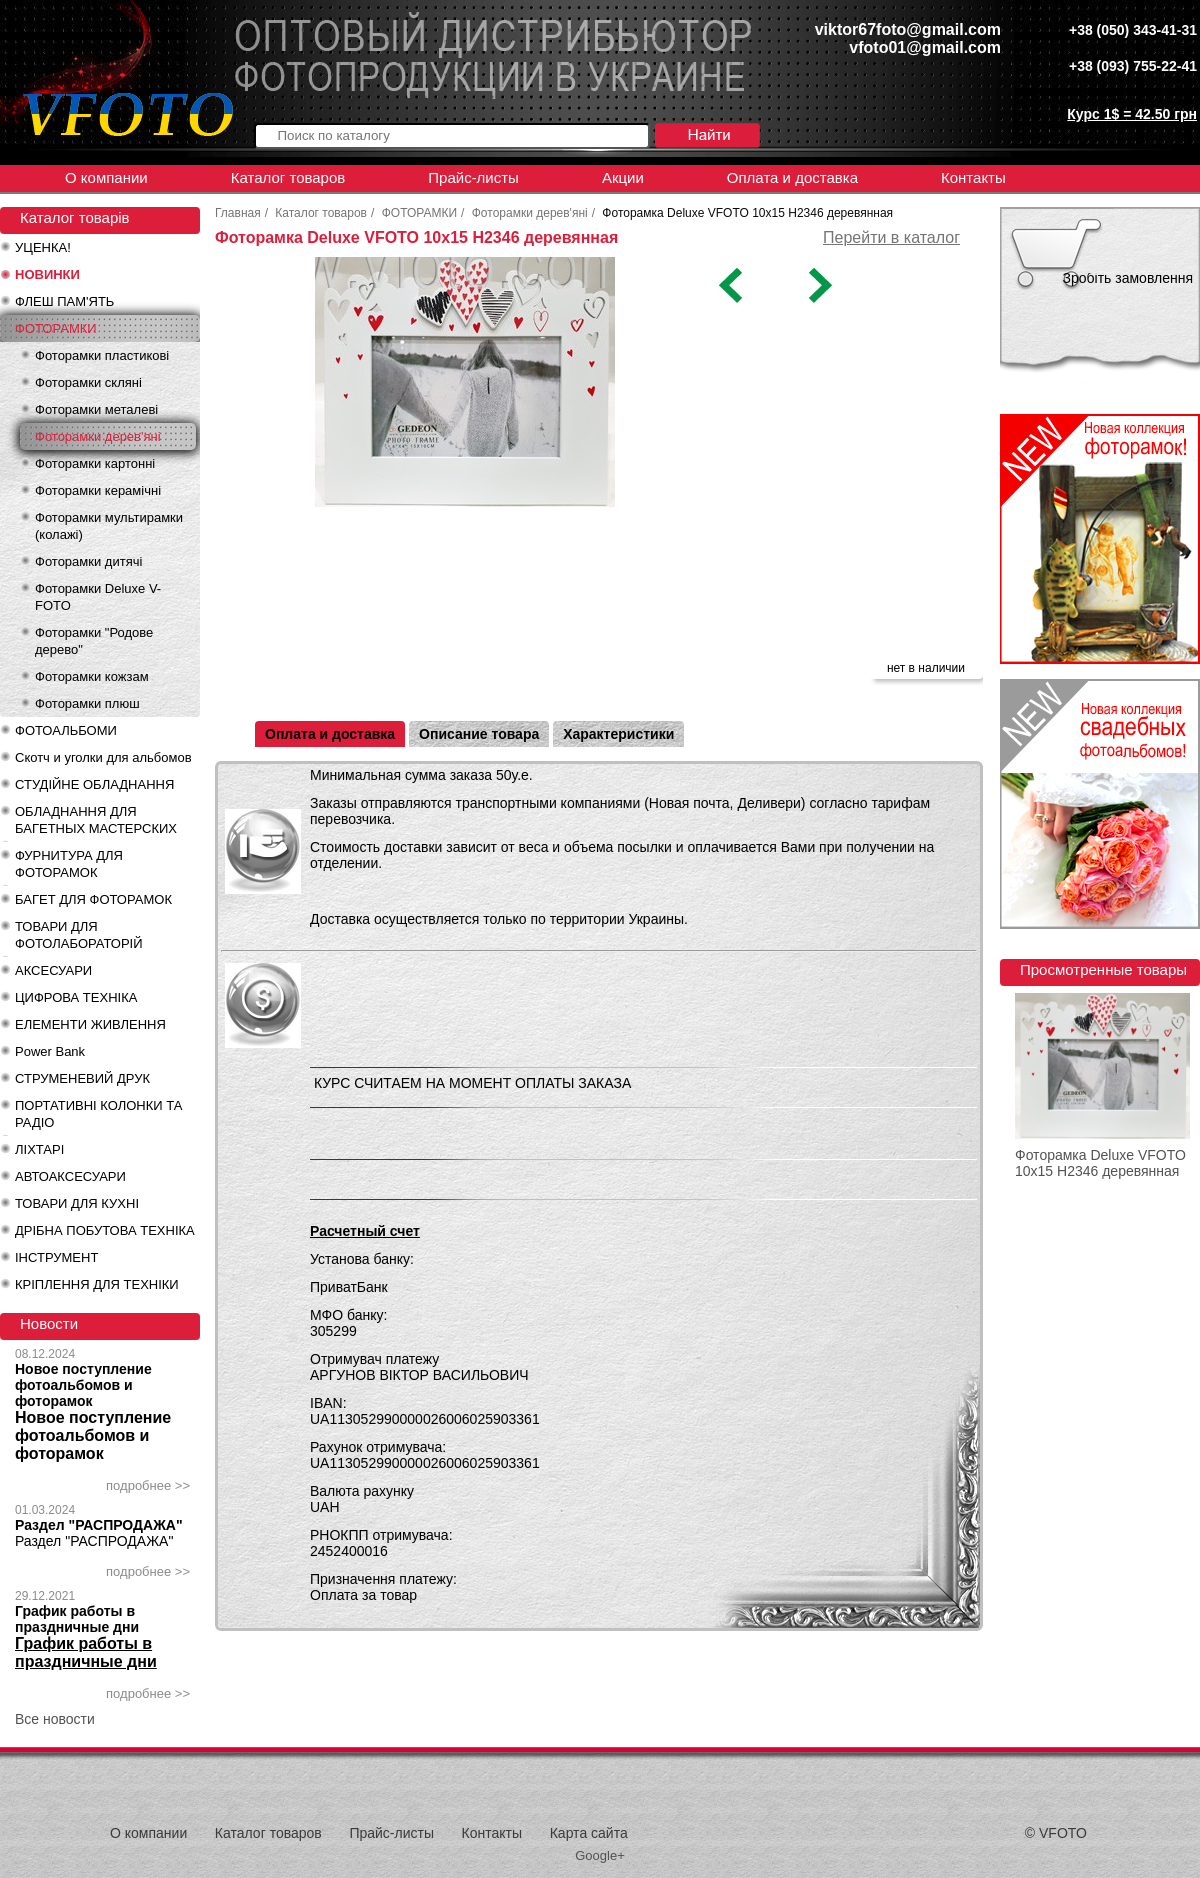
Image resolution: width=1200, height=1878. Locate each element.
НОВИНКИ (47, 274)
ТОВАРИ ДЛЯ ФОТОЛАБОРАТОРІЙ (79, 935)
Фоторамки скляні (88, 382)
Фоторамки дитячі (88, 561)
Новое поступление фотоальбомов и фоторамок (83, 1385)
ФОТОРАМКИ (56, 328)
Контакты (973, 177)
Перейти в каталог (891, 237)
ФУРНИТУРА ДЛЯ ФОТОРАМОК (69, 864)
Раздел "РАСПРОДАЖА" (99, 1525)
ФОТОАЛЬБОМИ (66, 730)
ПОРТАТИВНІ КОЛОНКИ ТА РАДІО (98, 1114)
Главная (238, 213)
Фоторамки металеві (96, 409)
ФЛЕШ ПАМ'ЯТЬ (64, 301)
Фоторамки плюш (87, 703)
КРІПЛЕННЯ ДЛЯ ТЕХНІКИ (97, 1284)
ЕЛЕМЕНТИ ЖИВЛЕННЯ (90, 1024)
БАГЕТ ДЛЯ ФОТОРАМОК (93, 899)
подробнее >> (148, 1485)
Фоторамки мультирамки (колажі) (109, 526)
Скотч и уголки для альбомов (103, 757)
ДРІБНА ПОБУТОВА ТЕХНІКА (105, 1230)
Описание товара (479, 734)
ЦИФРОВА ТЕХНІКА (76, 997)
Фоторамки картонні (95, 463)
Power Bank (50, 1051)
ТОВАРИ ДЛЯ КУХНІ (77, 1203)
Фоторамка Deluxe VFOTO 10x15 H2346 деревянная (1100, 1163)
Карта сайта (589, 1833)
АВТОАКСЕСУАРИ (70, 1176)
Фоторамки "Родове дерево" (94, 641)
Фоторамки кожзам (92, 676)
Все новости (55, 1719)
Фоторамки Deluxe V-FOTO (98, 597)
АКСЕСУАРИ (53, 970)
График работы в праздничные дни (77, 1619)
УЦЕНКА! (43, 247)
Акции (623, 177)
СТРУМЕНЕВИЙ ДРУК (82, 1078)
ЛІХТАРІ (39, 1149)
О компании (106, 177)
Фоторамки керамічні (98, 490)
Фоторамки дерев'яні (98, 436)
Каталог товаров (288, 177)
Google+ (600, 1855)
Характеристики (618, 734)
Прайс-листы (473, 177)
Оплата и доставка (792, 177)
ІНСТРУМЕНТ (56, 1257)
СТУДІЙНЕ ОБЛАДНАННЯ (94, 784)
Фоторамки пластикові (102, 355)
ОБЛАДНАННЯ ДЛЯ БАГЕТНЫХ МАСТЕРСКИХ (96, 820)
